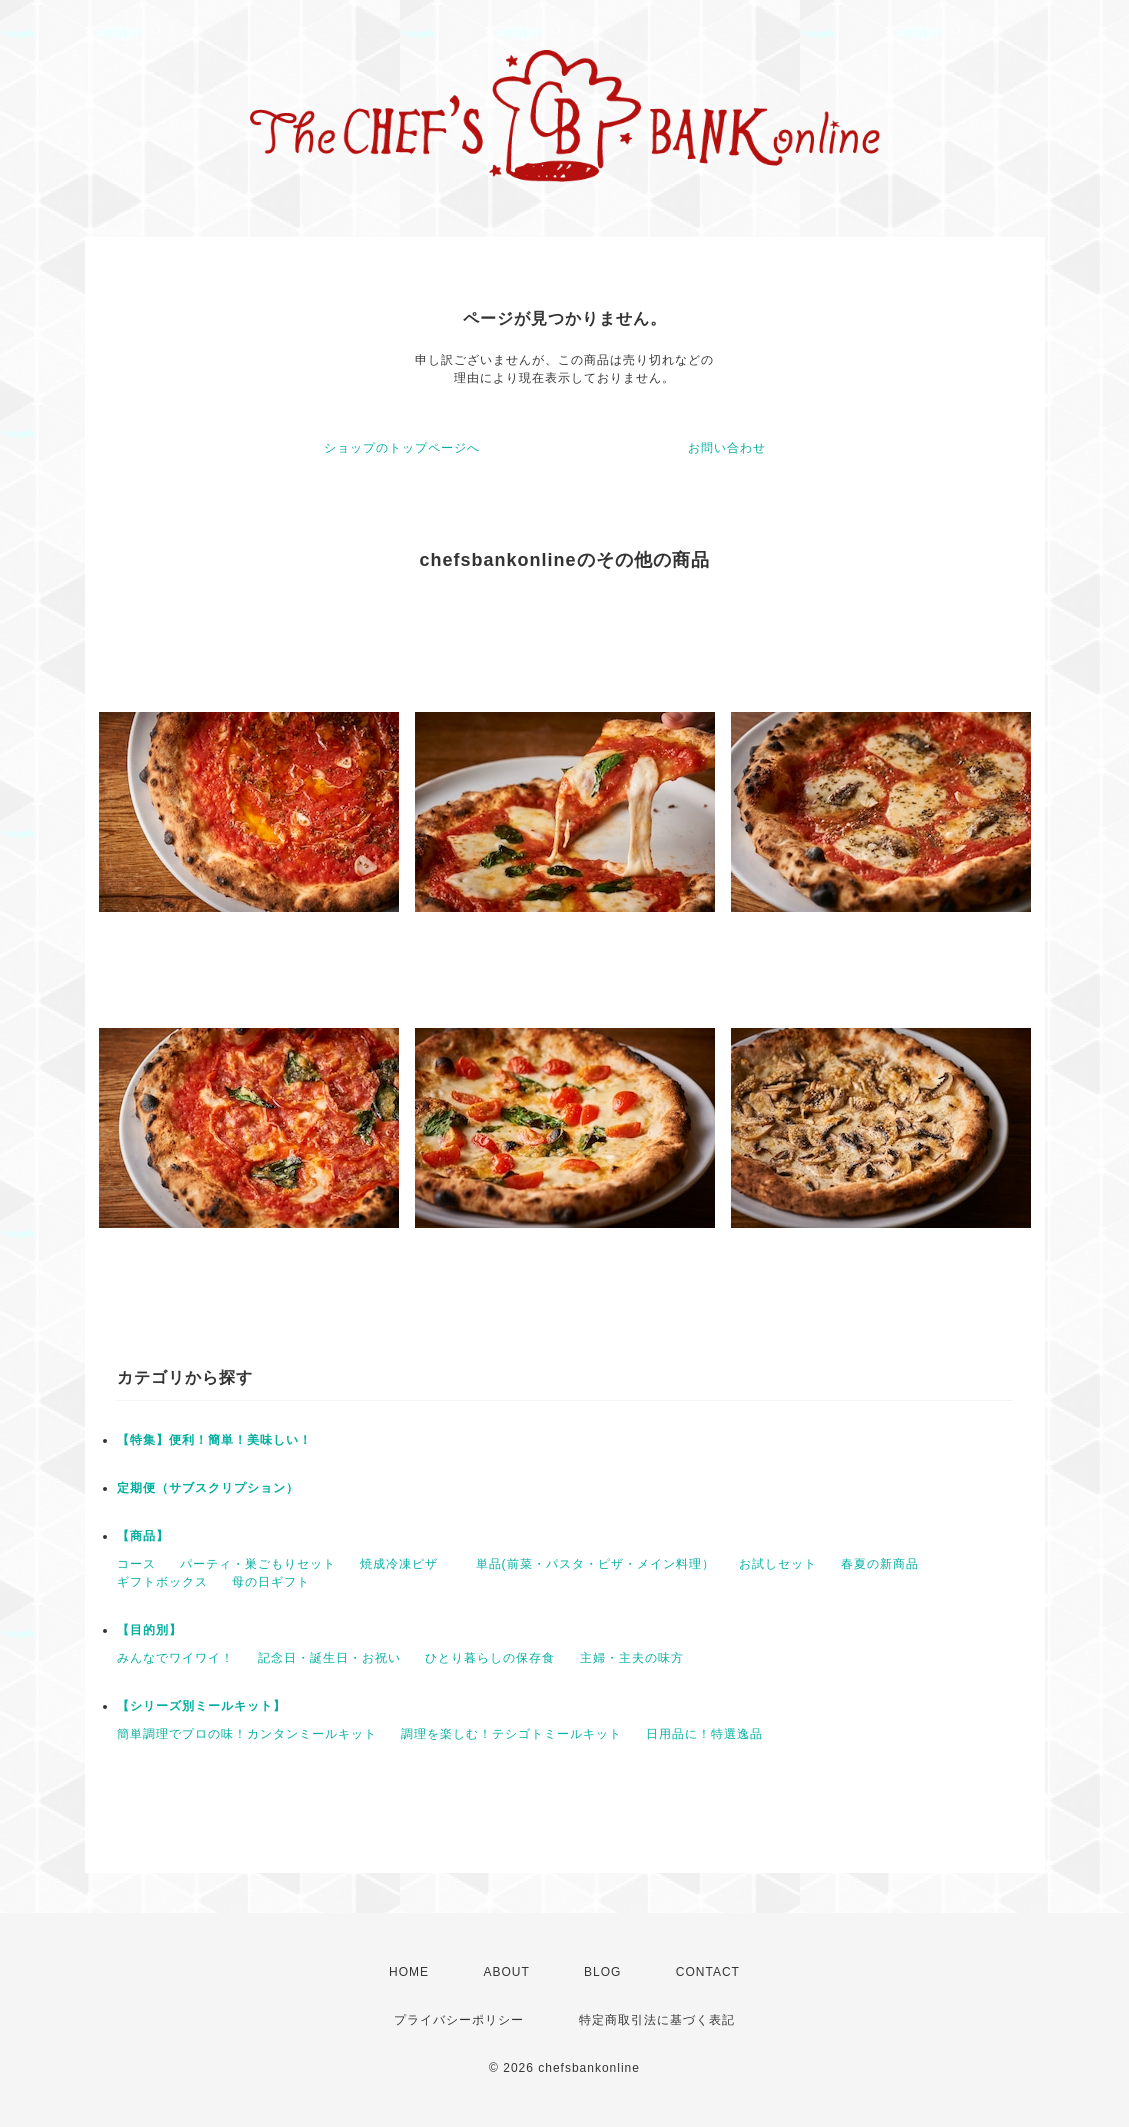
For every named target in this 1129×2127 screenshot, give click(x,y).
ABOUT (506, 1972)
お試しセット (778, 1564)
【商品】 (143, 1536)
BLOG (602, 1972)
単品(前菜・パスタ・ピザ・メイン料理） (595, 1564)
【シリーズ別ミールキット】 (201, 1706)
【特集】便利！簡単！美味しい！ (214, 1440)
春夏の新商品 (880, 1564)
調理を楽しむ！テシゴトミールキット (511, 1734)
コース (136, 1564)
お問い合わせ (727, 448)
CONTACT (708, 1972)
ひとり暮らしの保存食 (490, 1658)
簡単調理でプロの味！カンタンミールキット (247, 1734)
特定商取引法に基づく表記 (657, 2020)
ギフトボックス (162, 1582)
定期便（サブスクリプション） (208, 1488)
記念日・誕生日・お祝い (329, 1658)
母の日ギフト (271, 1582)
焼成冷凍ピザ (405, 1564)
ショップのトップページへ (402, 448)
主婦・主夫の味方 (632, 1658)
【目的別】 (149, 1630)
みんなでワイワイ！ (175, 1658)
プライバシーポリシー (459, 2020)
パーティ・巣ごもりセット (258, 1564)
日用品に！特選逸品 (704, 1734)
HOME (409, 1972)
